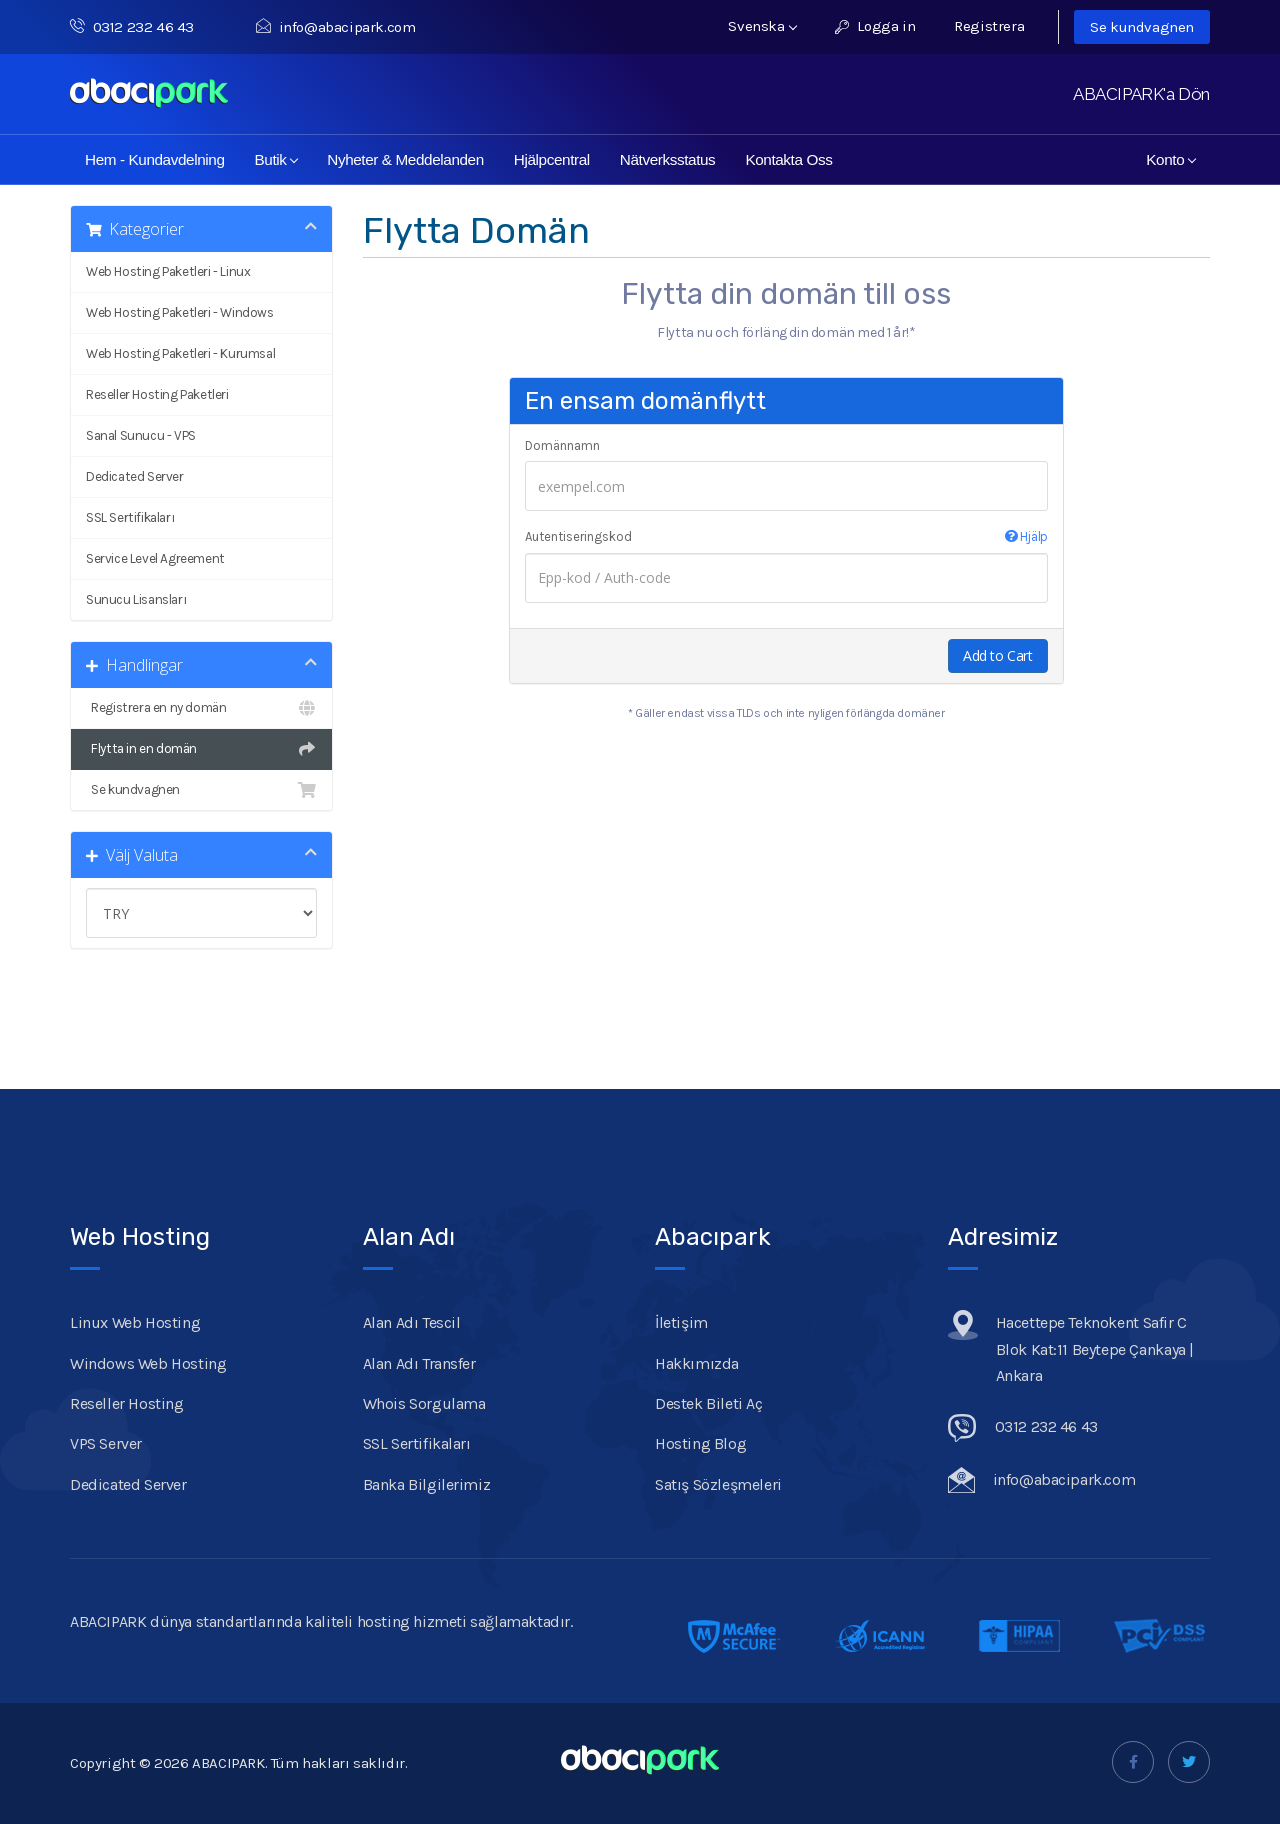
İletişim (681, 1322)
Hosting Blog (700, 1443)
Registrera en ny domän (201, 708)
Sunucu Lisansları (136, 599)
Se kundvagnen (1142, 27)
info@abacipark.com (335, 27)
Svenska (762, 26)
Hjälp (1026, 536)
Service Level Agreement (155, 558)
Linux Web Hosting (135, 1322)
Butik (277, 159)
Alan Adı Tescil (412, 1322)
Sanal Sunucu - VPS (141, 435)
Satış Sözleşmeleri (718, 1484)
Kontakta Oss (788, 159)
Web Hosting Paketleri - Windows (180, 312)
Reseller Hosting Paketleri (157, 394)
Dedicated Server (135, 476)
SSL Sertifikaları (130, 517)
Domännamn (562, 445)
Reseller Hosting (127, 1403)
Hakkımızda (697, 1363)
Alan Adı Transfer (419, 1363)
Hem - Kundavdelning (155, 159)
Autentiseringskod (786, 536)
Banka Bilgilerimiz (427, 1484)
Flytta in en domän (201, 749)
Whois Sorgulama (424, 1403)
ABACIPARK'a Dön (1141, 94)
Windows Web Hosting (148, 1363)
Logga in (875, 26)
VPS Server (106, 1443)
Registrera (989, 26)
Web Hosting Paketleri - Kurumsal (180, 353)
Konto (1171, 159)
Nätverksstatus (668, 159)
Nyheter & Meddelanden (405, 159)
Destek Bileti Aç (709, 1403)
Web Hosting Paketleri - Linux (168, 271)
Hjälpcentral (552, 159)
